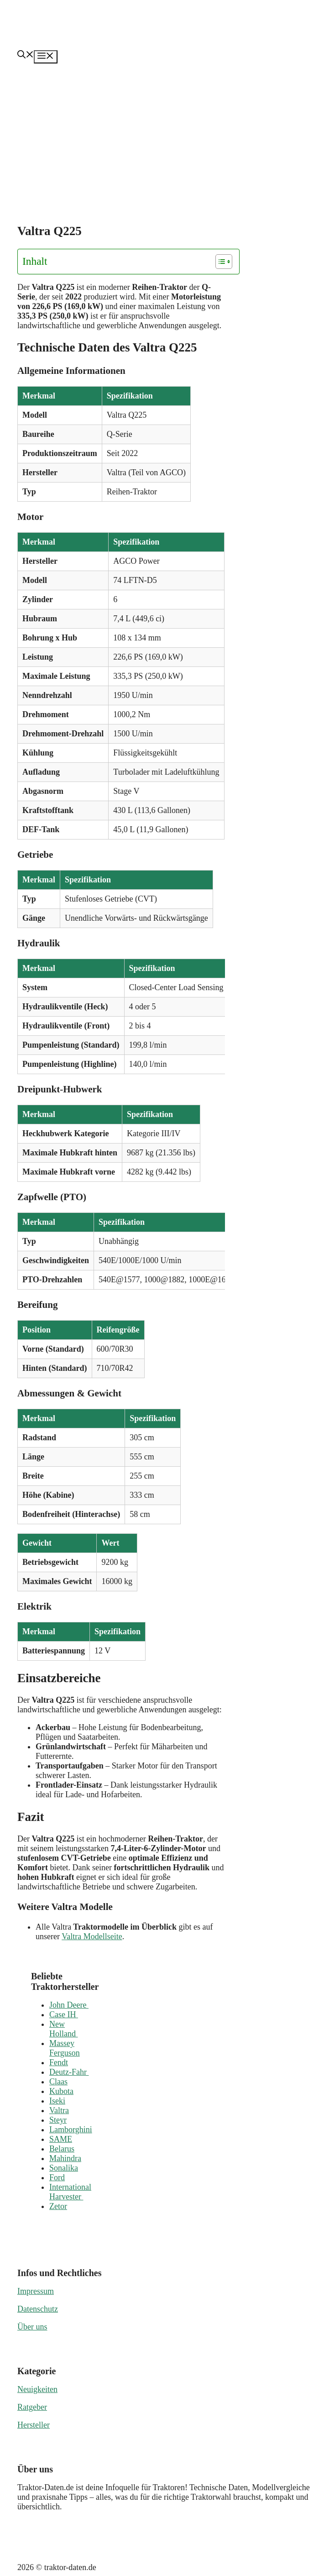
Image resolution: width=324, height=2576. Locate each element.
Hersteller (33, 2424)
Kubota (61, 2091)
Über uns (32, 2326)
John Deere (69, 2004)
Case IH (63, 2014)
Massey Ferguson (64, 2048)
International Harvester (70, 2192)
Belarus (61, 2148)
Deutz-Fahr (69, 2072)
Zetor (58, 2206)
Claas (58, 2081)
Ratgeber (32, 2407)
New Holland (63, 2029)
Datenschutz (37, 2309)
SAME (60, 2139)
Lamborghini (70, 2129)
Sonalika (63, 2167)
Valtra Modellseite (92, 1936)
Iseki (57, 2100)
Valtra (59, 2110)
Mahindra (65, 2158)
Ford (57, 2177)
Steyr (58, 2120)
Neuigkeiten (37, 2389)
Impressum (35, 2291)
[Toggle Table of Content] (219, 261)
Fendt (58, 2062)
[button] (25, 55)
